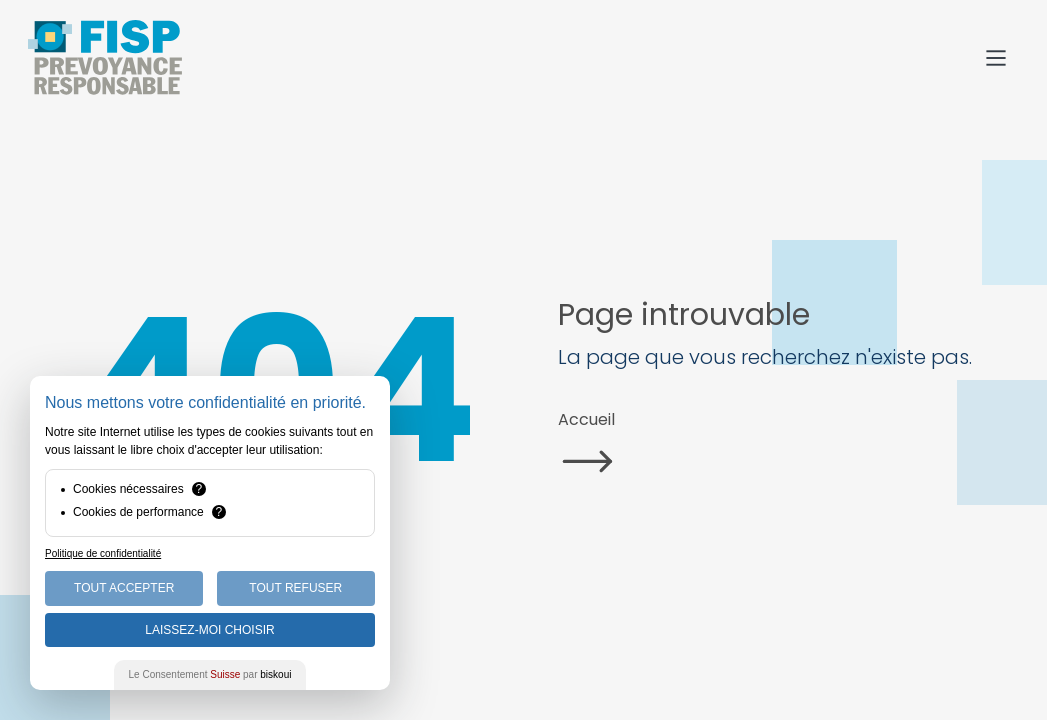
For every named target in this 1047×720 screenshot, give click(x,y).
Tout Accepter (124, 588)
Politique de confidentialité (103, 553)
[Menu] (996, 58)
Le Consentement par (210, 674)
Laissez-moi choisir (209, 630)
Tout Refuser (295, 588)
